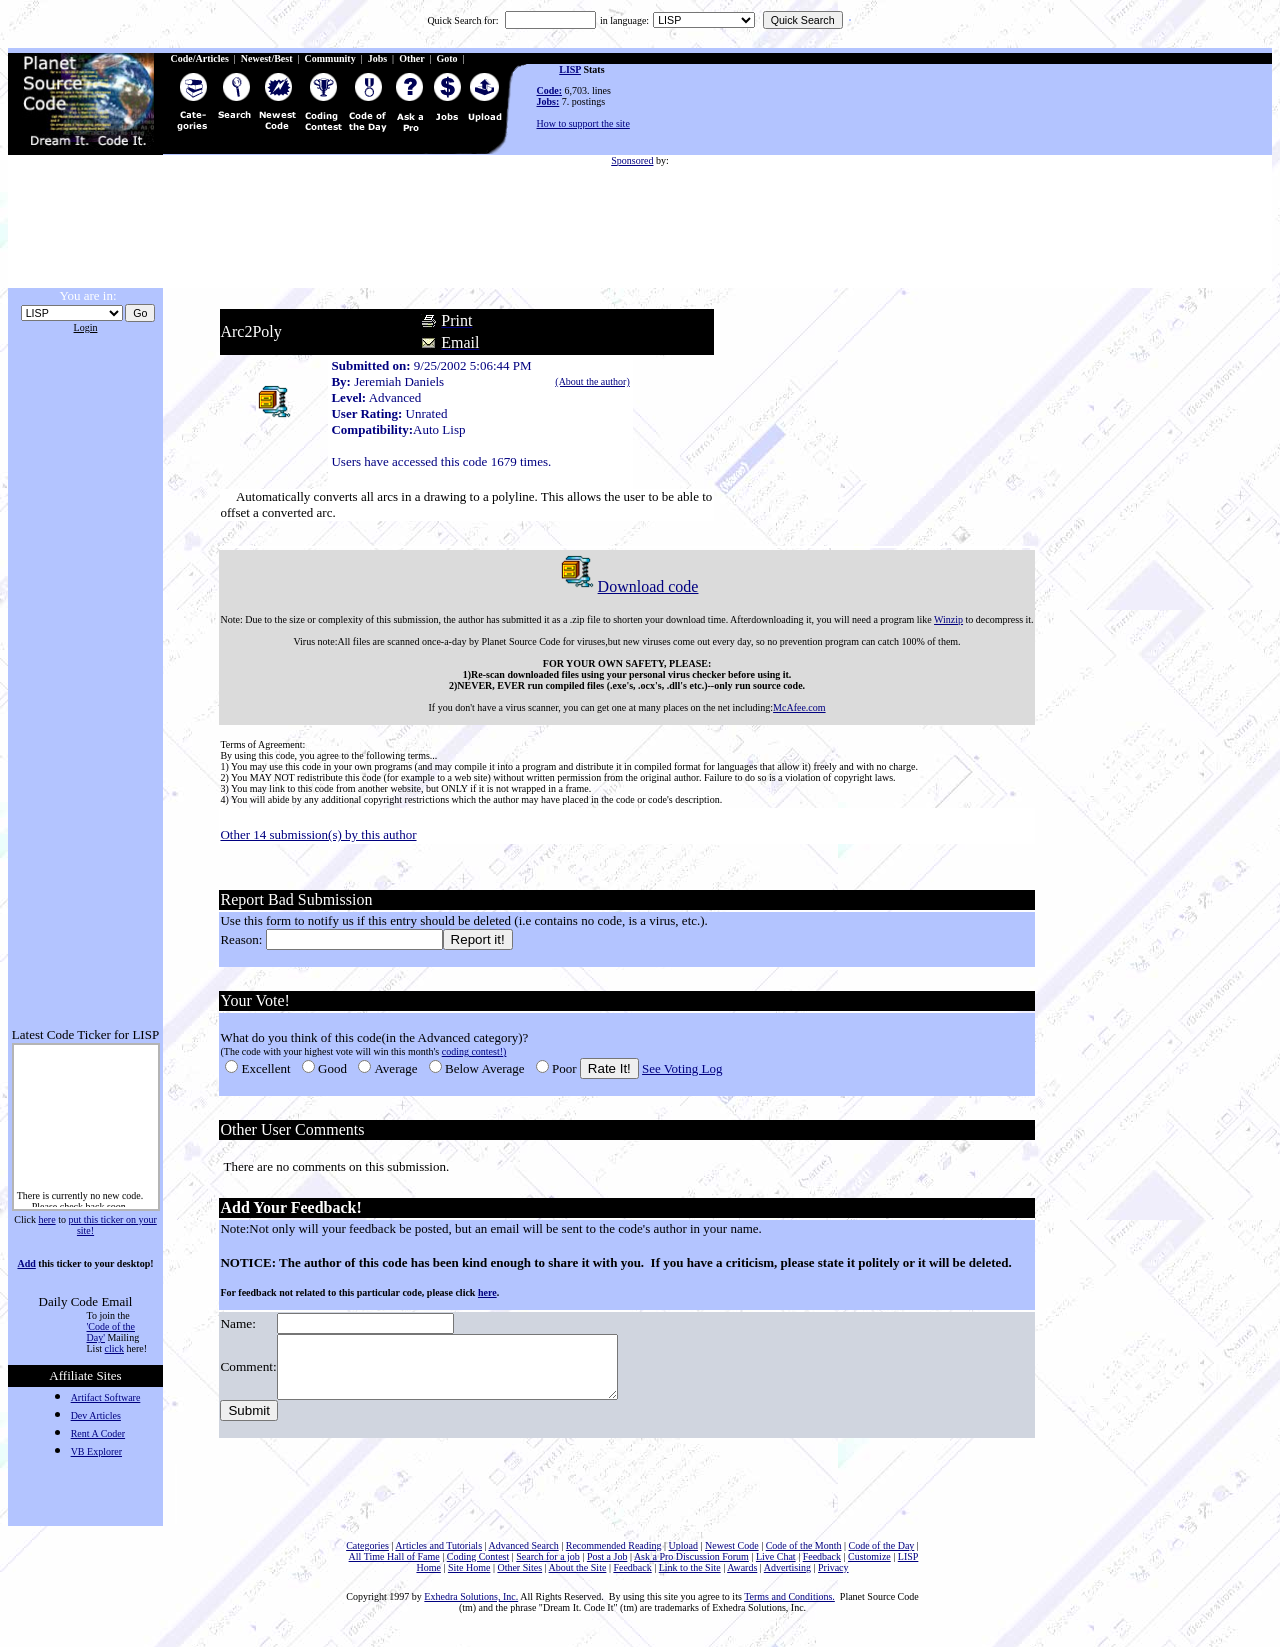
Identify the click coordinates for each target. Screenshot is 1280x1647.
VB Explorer (96, 1451)
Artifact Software (106, 1397)
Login (86, 327)
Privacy (833, 1579)
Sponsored (632, 160)
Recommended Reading (614, 1557)
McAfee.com (797, 707)
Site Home (469, 1579)
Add (26, 1263)
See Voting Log (680, 1068)
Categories (367, 1557)
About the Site (578, 1579)
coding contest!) (472, 1051)
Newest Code (732, 1557)
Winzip (946, 619)
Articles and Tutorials (438, 1557)
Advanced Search (523, 1557)
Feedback (822, 1568)
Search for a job (548, 1568)
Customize (869, 1568)
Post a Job (607, 1568)
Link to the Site (690, 1579)
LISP (570, 69)
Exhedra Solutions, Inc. (471, 1608)
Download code (625, 586)
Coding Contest (478, 1568)
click (114, 1348)
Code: (550, 90)
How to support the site (583, 123)
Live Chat (776, 1568)
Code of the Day (882, 1557)
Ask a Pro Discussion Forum (691, 1568)
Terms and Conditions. (789, 1608)
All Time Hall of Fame (394, 1568)
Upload (683, 1557)
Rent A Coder (98, 1433)
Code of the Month (804, 1557)
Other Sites (519, 1579)
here (46, 1219)
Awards (742, 1579)
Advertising (787, 1579)
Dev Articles (96, 1415)
